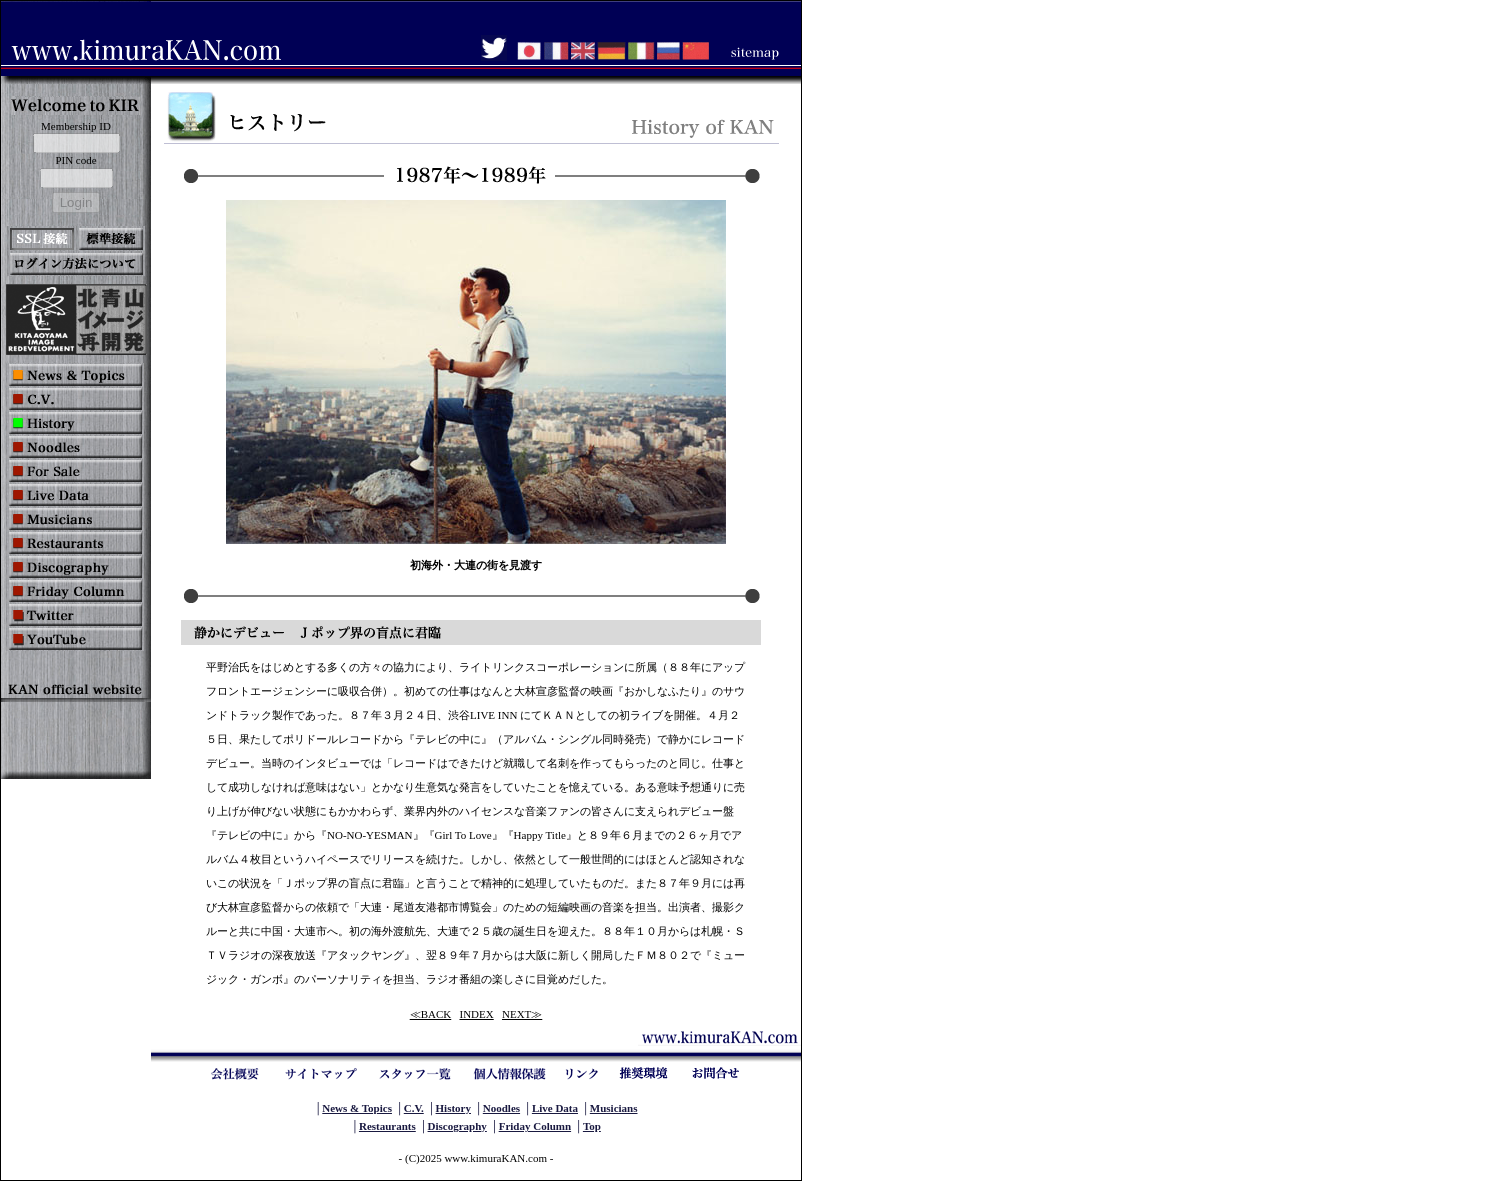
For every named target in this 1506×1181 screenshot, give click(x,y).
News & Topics (357, 1108)
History (453, 1108)
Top (592, 1126)
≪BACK (431, 1014)
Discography (457, 1126)
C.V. (414, 1108)
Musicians (614, 1108)
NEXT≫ (522, 1014)
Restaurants (387, 1126)
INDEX (477, 1014)
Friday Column (535, 1126)
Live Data (555, 1108)
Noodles (501, 1108)
